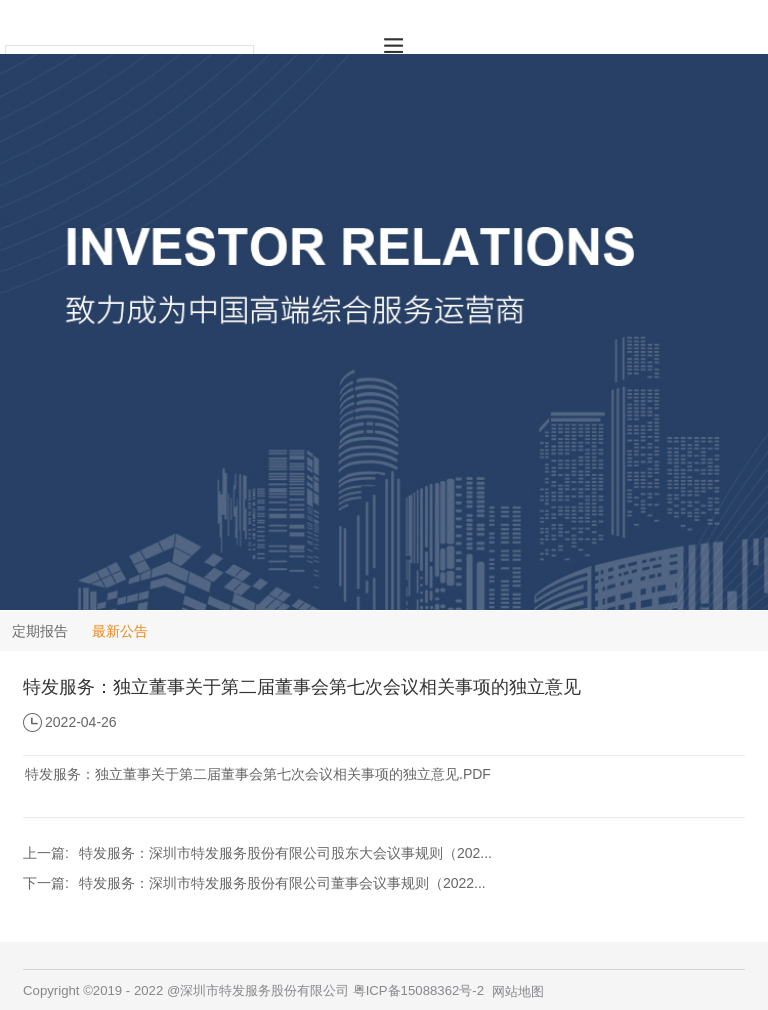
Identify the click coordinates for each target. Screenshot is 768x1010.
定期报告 (40, 631)
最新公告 (120, 631)
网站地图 (518, 991)
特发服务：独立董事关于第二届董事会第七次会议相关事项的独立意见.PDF (258, 774)
